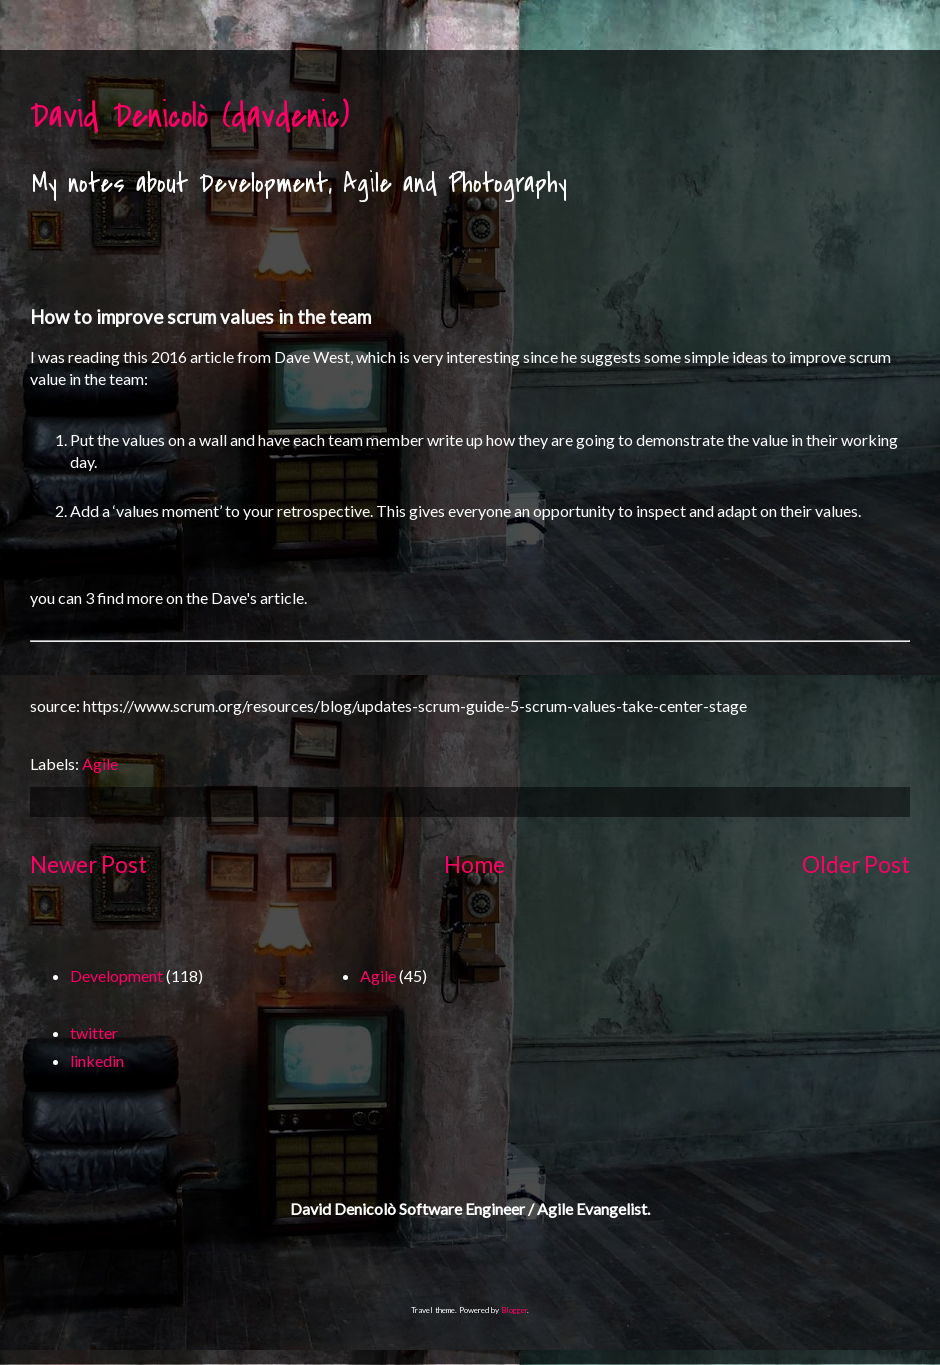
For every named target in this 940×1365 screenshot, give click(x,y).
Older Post (856, 864)
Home (474, 864)
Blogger (514, 1310)
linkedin (97, 1060)
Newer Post (88, 864)
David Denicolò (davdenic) (189, 116)
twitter (94, 1032)
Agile (100, 763)
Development (116, 975)
